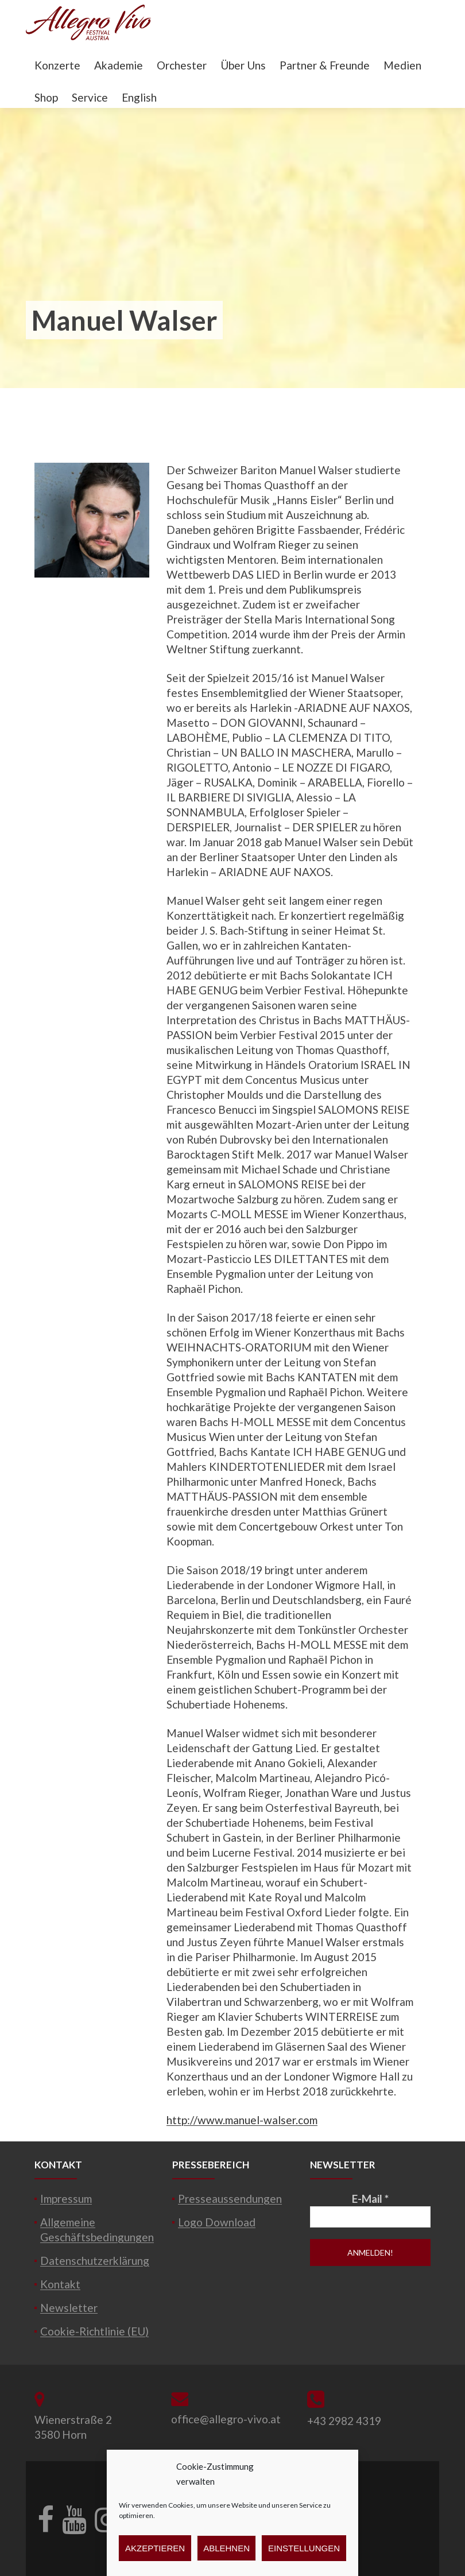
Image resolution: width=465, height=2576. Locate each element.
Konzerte (57, 65)
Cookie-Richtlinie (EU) (94, 2331)
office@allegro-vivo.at (226, 2419)
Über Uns (243, 65)
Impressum (66, 2198)
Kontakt (60, 2284)
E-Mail (370, 2198)
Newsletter (69, 2307)
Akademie (118, 65)
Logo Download (216, 2222)
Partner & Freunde (325, 65)
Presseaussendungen (230, 2198)
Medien (402, 65)
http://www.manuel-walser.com (241, 2119)
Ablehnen (226, 2548)
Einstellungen (304, 2548)
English (139, 97)
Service (90, 97)
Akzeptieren (155, 2548)
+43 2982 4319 (344, 2420)
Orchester (182, 65)
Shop (46, 97)
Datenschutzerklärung (94, 2260)
